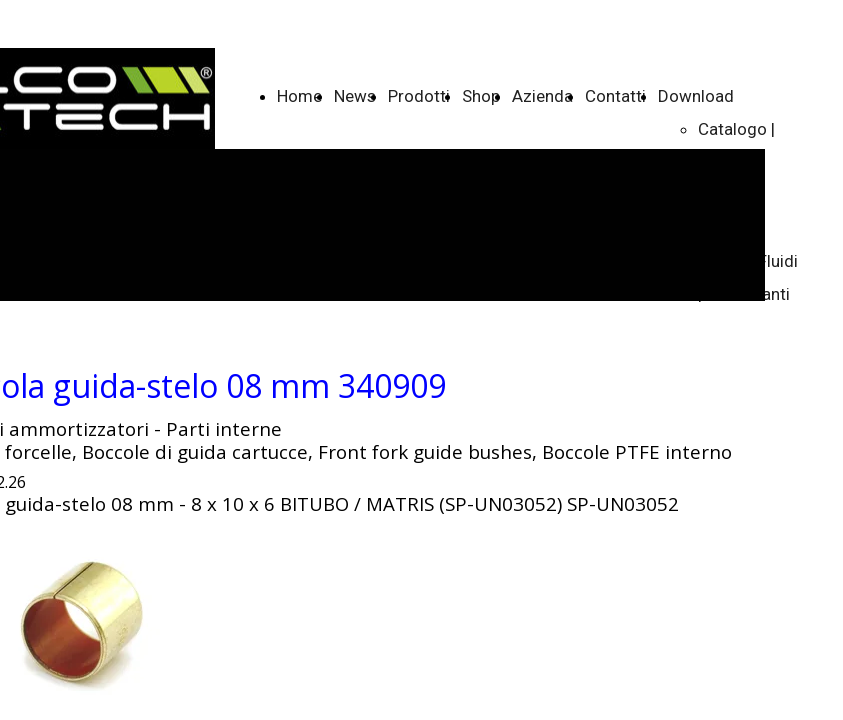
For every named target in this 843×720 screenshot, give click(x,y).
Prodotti (419, 96)
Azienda (542, 96)
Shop (481, 96)
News (355, 96)
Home (299, 96)
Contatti (615, 96)
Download (696, 96)
